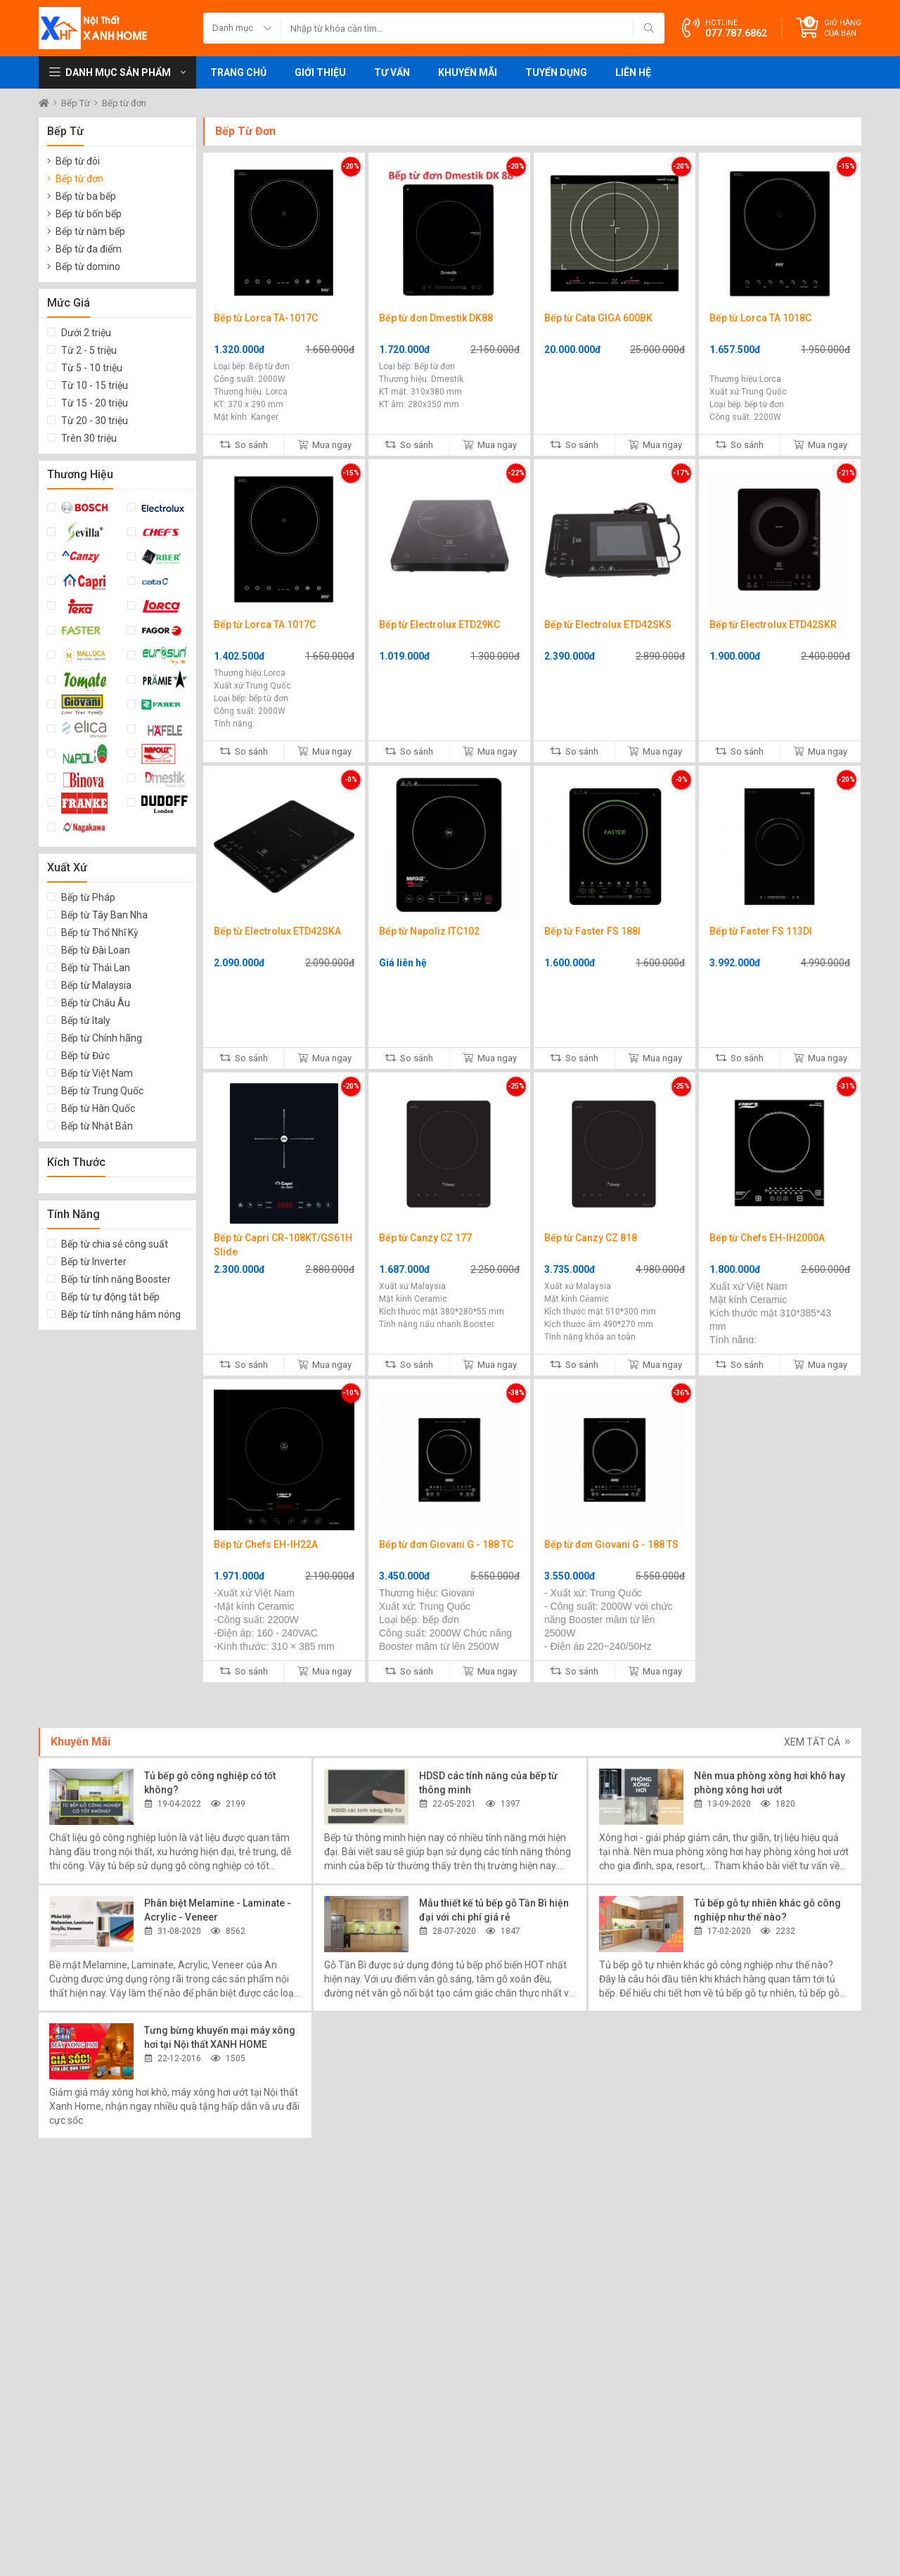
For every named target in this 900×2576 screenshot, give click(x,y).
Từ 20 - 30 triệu (94, 420)
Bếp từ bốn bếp (89, 213)
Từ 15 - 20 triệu (94, 403)
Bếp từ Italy (85, 1020)
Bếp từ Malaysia (96, 985)
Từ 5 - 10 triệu (91, 367)
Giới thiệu (320, 72)
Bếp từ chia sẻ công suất (114, 1244)
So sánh (243, 445)
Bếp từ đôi (78, 161)
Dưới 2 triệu (86, 332)
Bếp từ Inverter (94, 1261)
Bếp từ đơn (124, 103)
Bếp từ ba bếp (86, 196)
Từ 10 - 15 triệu (94, 385)
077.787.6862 (736, 33)
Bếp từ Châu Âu (95, 1002)
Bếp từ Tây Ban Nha (104, 915)
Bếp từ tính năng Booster (116, 1279)
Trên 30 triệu (89, 438)
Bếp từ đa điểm (89, 249)
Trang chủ (238, 72)
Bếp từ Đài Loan (95, 950)
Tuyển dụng (556, 72)
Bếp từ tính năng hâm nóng (121, 1314)
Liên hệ (633, 72)
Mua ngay (324, 445)
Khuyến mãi (467, 72)
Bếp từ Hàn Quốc (98, 1108)
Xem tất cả (817, 1742)
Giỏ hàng (842, 28)
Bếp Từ (76, 103)
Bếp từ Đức (85, 1055)
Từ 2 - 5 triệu (89, 350)
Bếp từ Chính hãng (101, 1038)
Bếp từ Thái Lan (95, 967)
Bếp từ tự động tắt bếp (110, 1296)
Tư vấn (392, 72)
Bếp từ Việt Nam (97, 1073)
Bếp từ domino (88, 266)
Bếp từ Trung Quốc (102, 1090)
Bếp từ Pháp (88, 897)
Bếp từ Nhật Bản (97, 1126)
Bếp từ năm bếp (90, 231)
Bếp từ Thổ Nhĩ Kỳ (100, 932)
